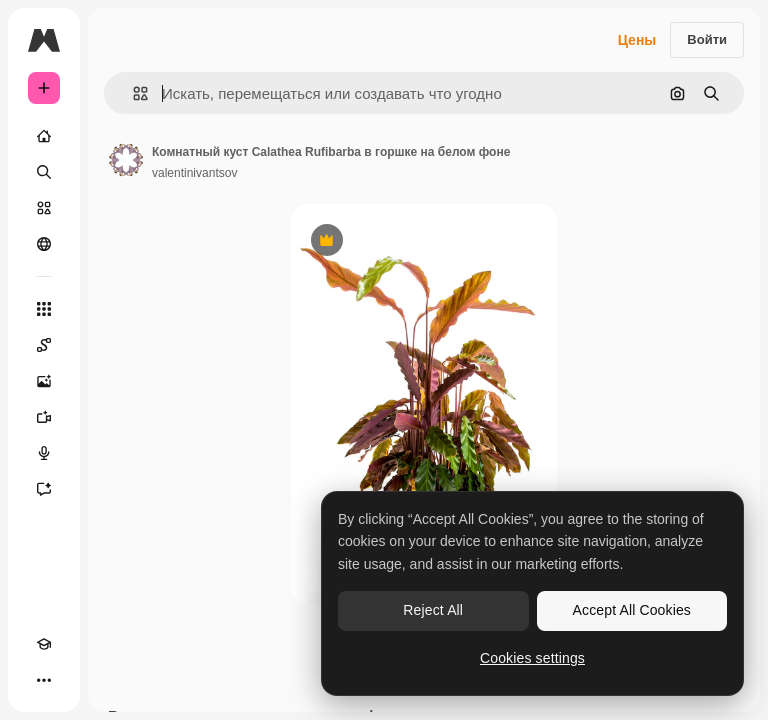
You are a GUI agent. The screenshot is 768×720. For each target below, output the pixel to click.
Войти (707, 39)
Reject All (433, 610)
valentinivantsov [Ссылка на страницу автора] (194, 173)
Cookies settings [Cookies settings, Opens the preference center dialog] (532, 658)
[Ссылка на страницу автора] (126, 160)
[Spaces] (44, 345)
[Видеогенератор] (44, 417)
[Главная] (44, 136)
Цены (637, 40)
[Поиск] (44, 172)
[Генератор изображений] (44, 381)
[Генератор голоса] (44, 453)
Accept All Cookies (632, 610)
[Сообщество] (44, 244)
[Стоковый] (44, 208)
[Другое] (44, 680)
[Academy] (44, 644)
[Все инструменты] (44, 309)
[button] (132, 93)
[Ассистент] (44, 489)
